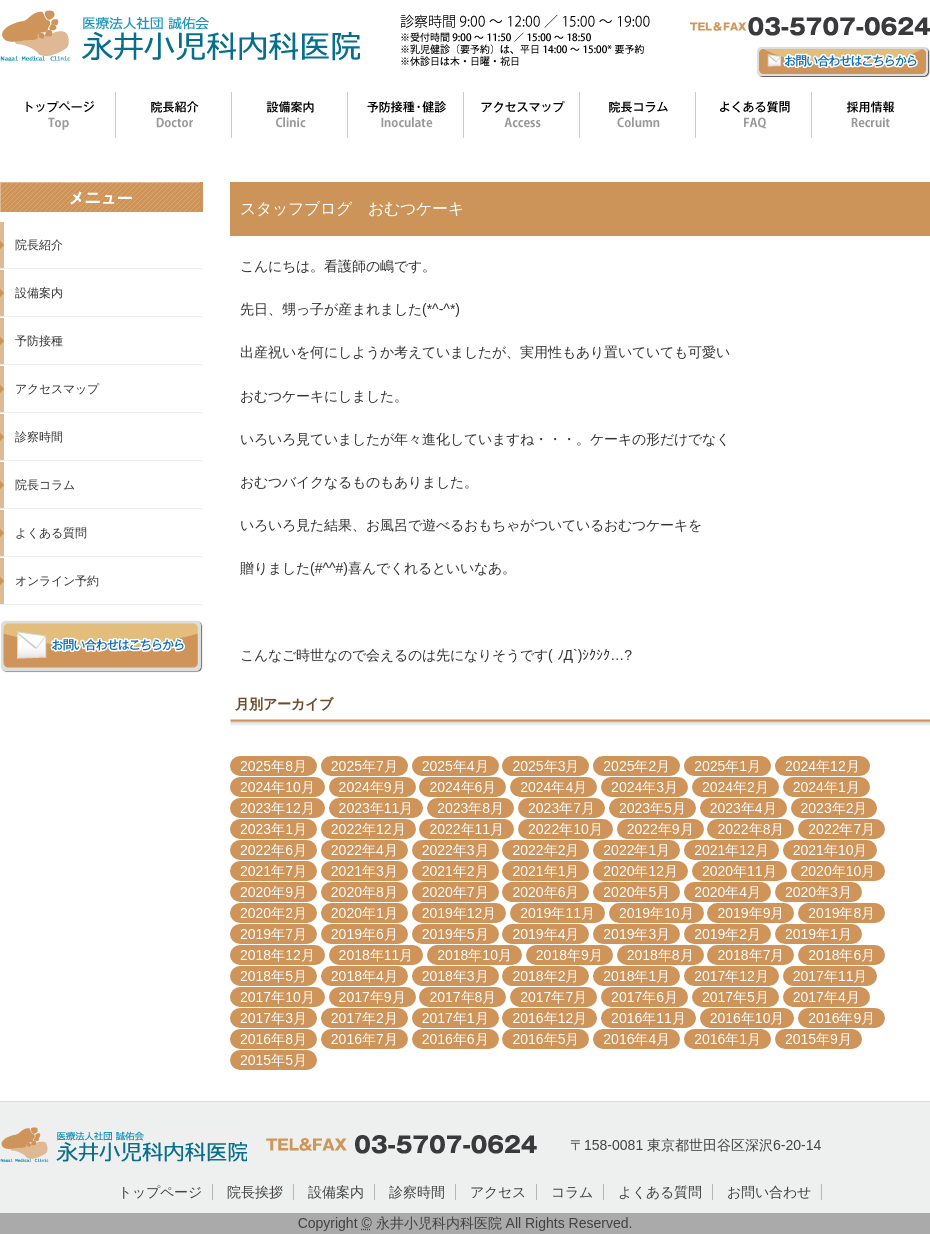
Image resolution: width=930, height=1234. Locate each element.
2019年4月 (545, 934)
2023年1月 (273, 829)
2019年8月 (841, 913)
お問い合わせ (769, 1192)
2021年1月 (545, 871)
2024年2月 (735, 787)
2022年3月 (455, 850)
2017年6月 (644, 997)
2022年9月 (660, 829)
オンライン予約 (57, 581)
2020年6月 (545, 892)
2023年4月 (743, 808)
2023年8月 (470, 808)
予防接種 (39, 341)
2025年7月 (364, 766)
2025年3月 (545, 766)
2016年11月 (648, 1018)
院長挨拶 (255, 1192)
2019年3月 (636, 934)
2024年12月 (822, 766)
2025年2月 (636, 766)
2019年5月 (455, 934)
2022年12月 (368, 829)
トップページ (160, 1192)
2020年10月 (838, 871)
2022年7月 (841, 829)
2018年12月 (277, 955)
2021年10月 (830, 850)
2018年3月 (455, 976)
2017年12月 (731, 976)
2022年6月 (273, 850)
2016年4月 (636, 1039)
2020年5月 (636, 892)
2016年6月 (455, 1039)
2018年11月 (376, 955)
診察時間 (39, 437)
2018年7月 (750, 955)
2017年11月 (830, 976)
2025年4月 (455, 766)
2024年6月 (462, 787)
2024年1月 (826, 787)
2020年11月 (739, 871)
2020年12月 (640, 871)
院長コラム (45, 485)
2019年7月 (273, 934)
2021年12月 (731, 850)
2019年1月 (818, 934)
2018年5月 (273, 976)
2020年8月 (364, 892)
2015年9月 (818, 1039)
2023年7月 (561, 808)
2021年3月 (364, 871)
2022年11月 (466, 829)
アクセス (498, 1192)
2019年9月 (750, 913)
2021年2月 (455, 871)
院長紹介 (39, 245)
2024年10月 (277, 787)
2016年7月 (364, 1039)
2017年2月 (364, 1018)
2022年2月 (545, 850)
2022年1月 (636, 850)
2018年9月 (569, 955)
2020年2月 (273, 913)
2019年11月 (557, 913)
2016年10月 (747, 1018)
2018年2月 (545, 976)
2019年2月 (727, 934)
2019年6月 (364, 934)
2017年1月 (455, 1018)
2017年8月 (462, 997)
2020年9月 (273, 892)
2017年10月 (277, 997)
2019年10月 (656, 913)
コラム (572, 1192)
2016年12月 (549, 1018)
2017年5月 (735, 997)
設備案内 (39, 293)
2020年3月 (818, 892)
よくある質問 (51, 533)
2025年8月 (273, 766)
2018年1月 (636, 976)
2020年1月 (364, 913)
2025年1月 (727, 766)
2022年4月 (364, 850)
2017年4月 (826, 997)
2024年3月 (644, 787)
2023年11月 (376, 808)
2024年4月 (553, 787)
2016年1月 (727, 1039)
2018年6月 (841, 955)
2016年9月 (841, 1018)
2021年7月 (273, 871)
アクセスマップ (57, 389)
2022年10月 (565, 829)
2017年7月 (553, 997)
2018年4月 (364, 976)
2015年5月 (273, 1060)
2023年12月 (277, 808)
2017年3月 (273, 1018)
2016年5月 (545, 1039)
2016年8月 (273, 1039)
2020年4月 (727, 892)
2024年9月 (372, 787)
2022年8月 (750, 829)
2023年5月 (652, 808)
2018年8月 (660, 955)
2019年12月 (459, 913)
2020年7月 (455, 892)
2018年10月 (474, 955)
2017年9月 (372, 997)
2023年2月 (834, 808)
